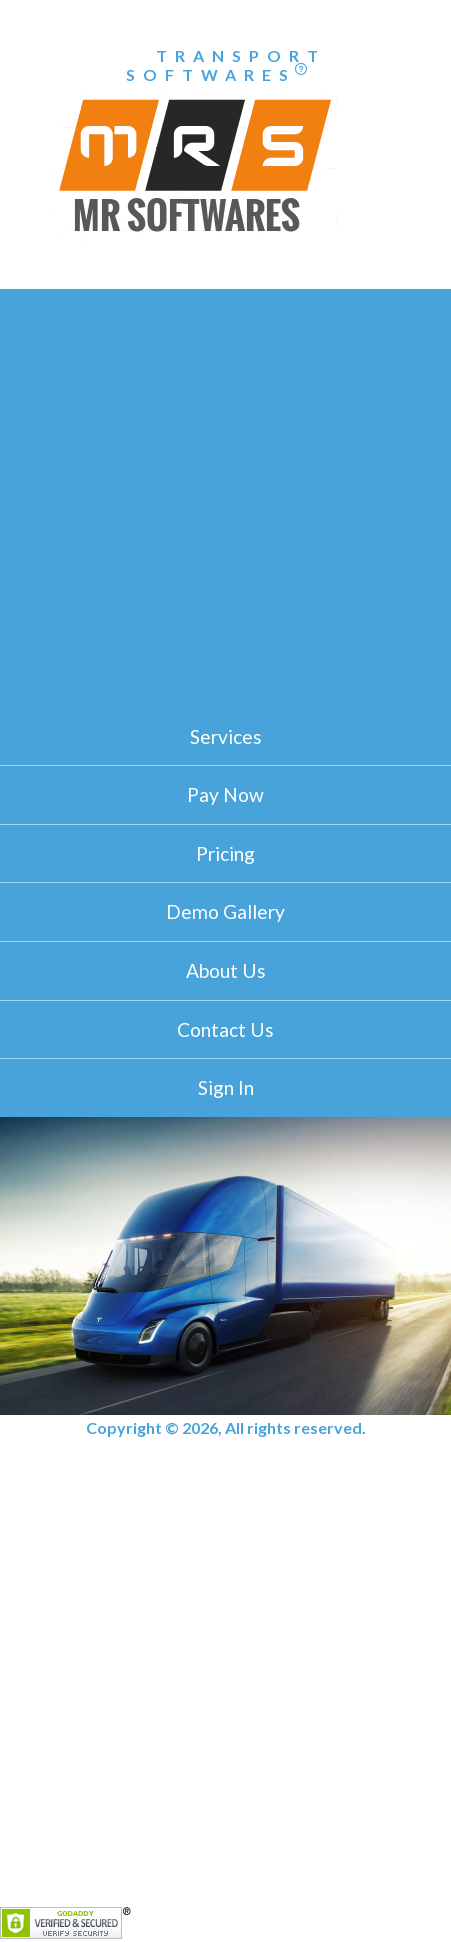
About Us (226, 970)
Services (226, 736)
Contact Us (225, 1029)
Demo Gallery (225, 911)
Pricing (225, 853)
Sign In (226, 1087)
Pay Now (225, 794)
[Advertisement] (225, 493)
